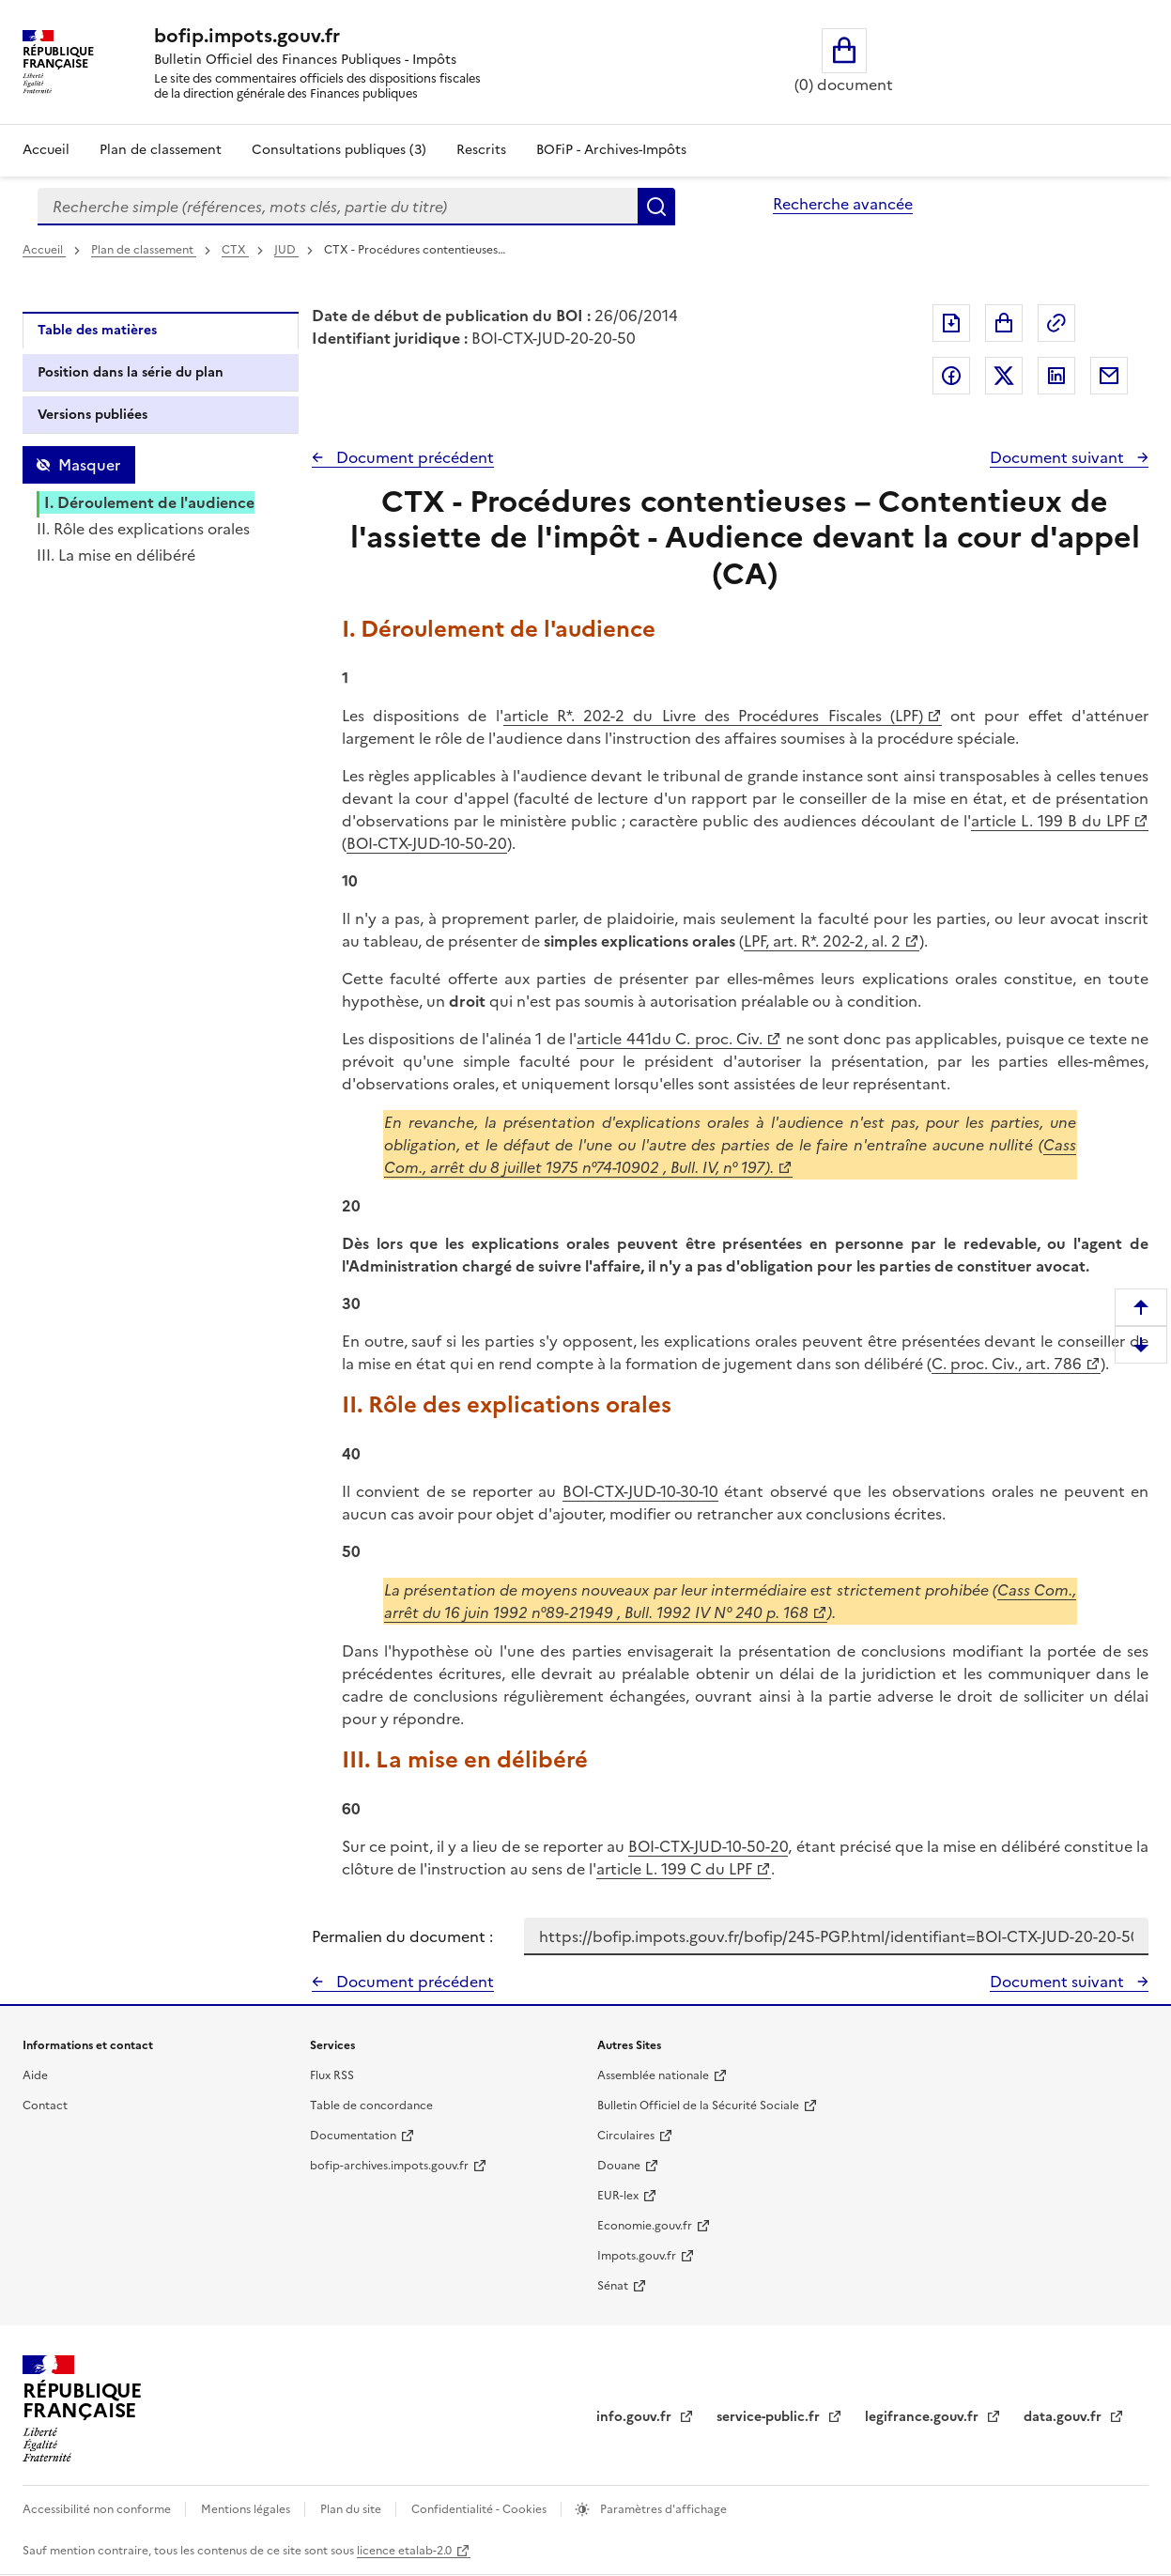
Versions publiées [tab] (92, 414)
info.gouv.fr (635, 2417)
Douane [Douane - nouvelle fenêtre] (618, 2165)
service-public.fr (770, 2417)
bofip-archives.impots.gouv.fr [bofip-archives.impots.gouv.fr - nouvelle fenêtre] (389, 2165)
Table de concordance (371, 2105)
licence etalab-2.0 (404, 2550)
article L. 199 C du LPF (674, 1869)
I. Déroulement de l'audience (149, 502)
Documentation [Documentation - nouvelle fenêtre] (353, 2135)
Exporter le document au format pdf (951, 323)
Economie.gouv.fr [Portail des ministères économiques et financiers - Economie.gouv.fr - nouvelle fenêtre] (644, 2225)
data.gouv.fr (1064, 2417)
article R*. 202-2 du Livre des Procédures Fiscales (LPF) (713, 715)
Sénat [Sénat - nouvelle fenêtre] (612, 2285)
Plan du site (352, 2509)
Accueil (46, 150)
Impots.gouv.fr (636, 2255)
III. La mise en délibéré (116, 555)
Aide (35, 2075)
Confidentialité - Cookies (480, 2509)
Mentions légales (247, 2509)
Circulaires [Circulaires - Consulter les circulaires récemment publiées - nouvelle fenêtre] (626, 2135)
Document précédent (413, 457)
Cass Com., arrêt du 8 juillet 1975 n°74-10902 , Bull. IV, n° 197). (730, 1156)
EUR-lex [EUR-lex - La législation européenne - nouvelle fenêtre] (618, 2195)
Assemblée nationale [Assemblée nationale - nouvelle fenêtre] (653, 2075)
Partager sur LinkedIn (1056, 375)
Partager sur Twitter (1004, 375)
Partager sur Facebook (951, 375)
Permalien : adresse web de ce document (1056, 323)
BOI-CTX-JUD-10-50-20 (427, 843)
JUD (286, 249)
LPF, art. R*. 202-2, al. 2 (822, 941)
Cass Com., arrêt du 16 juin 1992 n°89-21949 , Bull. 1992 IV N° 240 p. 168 (730, 1601)
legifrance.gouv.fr (923, 2417)
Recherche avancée (843, 204)
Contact (45, 2105)
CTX (235, 249)
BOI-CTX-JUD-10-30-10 (640, 1491)
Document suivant (1059, 457)
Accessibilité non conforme (98, 2509)
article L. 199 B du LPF (1050, 821)
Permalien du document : (402, 1936)
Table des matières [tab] (97, 330)
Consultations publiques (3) (339, 150)
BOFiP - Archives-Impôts (611, 150)
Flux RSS (332, 2075)
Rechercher (656, 206)
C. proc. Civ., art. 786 (1007, 1363)
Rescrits (481, 150)
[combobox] (338, 206)
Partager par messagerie (1109, 375)
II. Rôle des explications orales (143, 528)
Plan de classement (143, 249)
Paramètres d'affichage (662, 2509)
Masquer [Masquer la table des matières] (89, 465)
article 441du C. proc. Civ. (670, 1038)
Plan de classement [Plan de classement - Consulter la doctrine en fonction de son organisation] (161, 150)
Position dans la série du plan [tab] (130, 372)
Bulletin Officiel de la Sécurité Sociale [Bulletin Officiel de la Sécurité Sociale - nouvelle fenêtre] (698, 2105)
